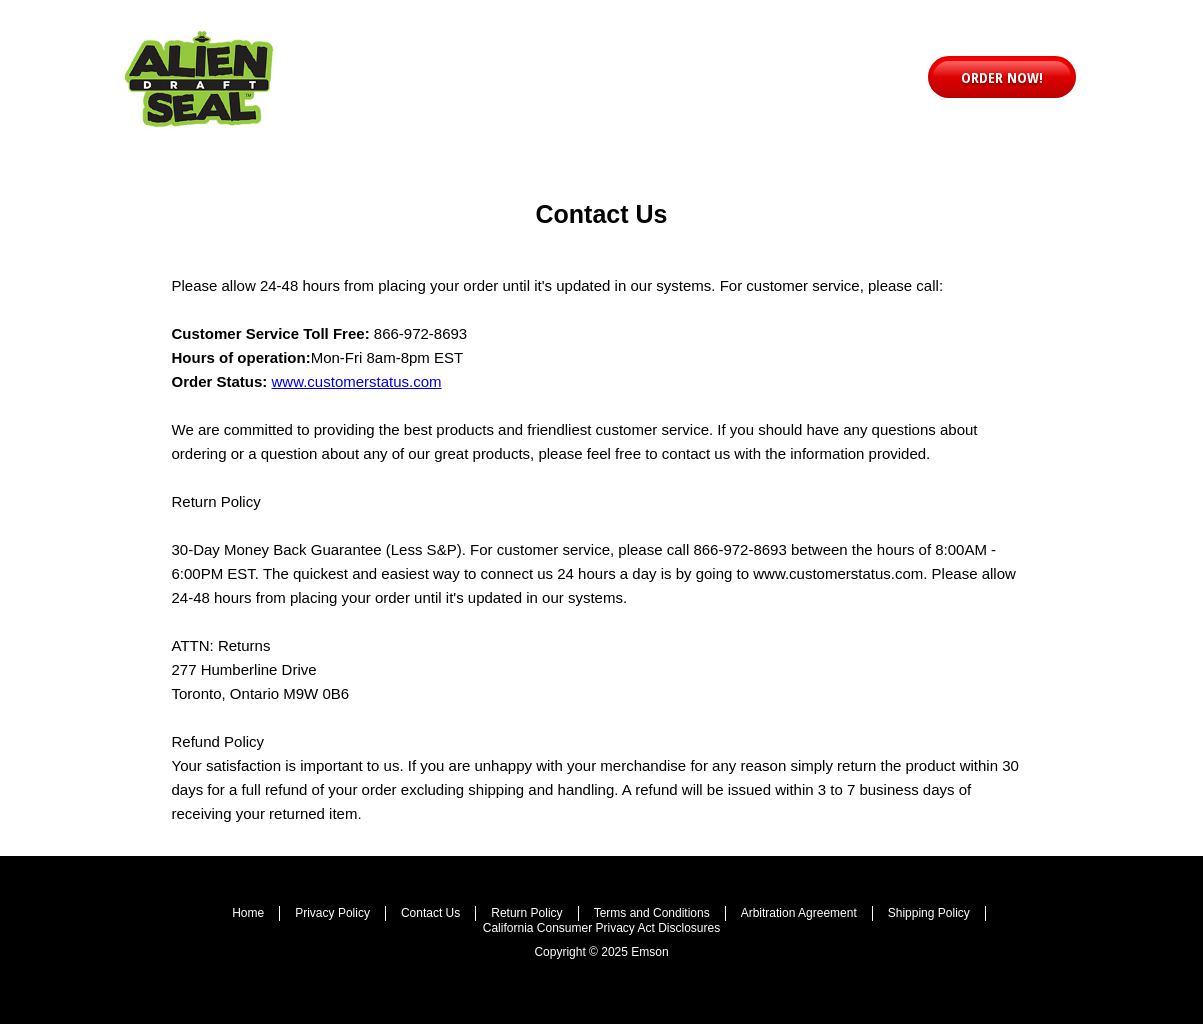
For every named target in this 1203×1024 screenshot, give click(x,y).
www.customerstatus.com (357, 381)
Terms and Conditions (652, 913)
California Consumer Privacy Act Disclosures (601, 928)
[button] (1002, 77)
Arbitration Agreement (799, 913)
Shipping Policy (929, 913)
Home (248, 913)
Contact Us (430, 913)
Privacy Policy (332, 913)
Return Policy (526, 913)
